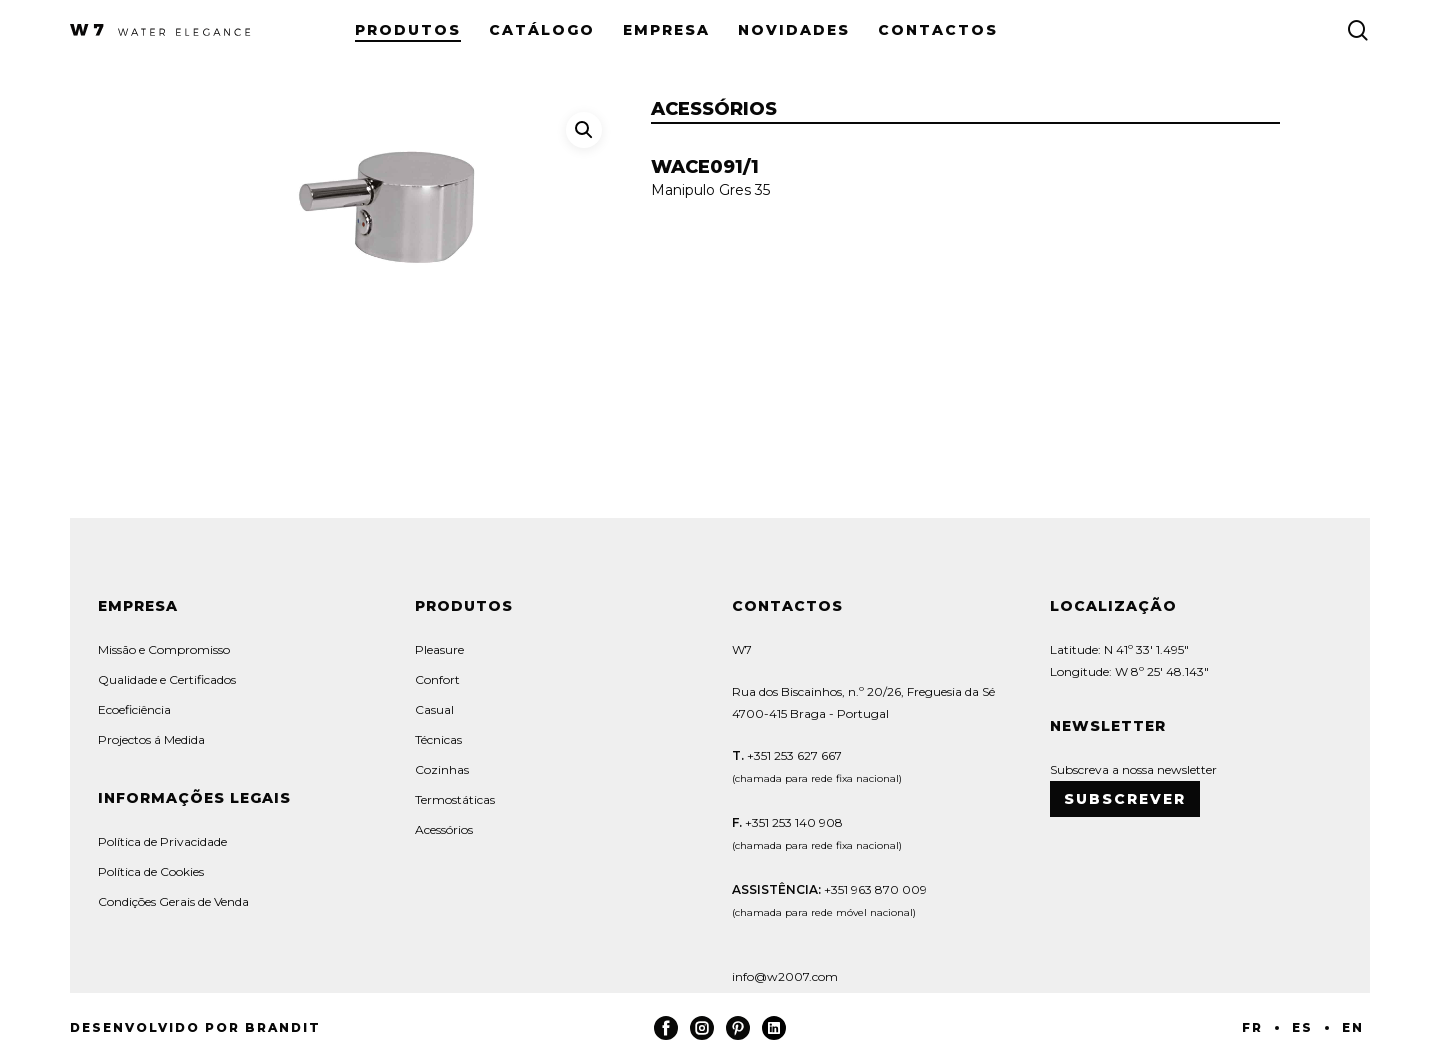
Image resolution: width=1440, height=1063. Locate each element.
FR (1252, 1027)
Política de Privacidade (162, 841)
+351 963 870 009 (875, 889)
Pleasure (439, 649)
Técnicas (438, 739)
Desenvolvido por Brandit (195, 1027)
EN (1353, 1027)
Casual (434, 709)
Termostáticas (455, 799)
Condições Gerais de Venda (173, 901)
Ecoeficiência (134, 709)
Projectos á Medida (151, 739)
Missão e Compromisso (164, 649)
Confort (437, 679)
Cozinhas (442, 769)
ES (1302, 1027)
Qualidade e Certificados (167, 679)
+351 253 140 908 (794, 822)
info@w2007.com (785, 976)
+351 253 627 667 (793, 755)
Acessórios (444, 829)
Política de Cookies (151, 871)
